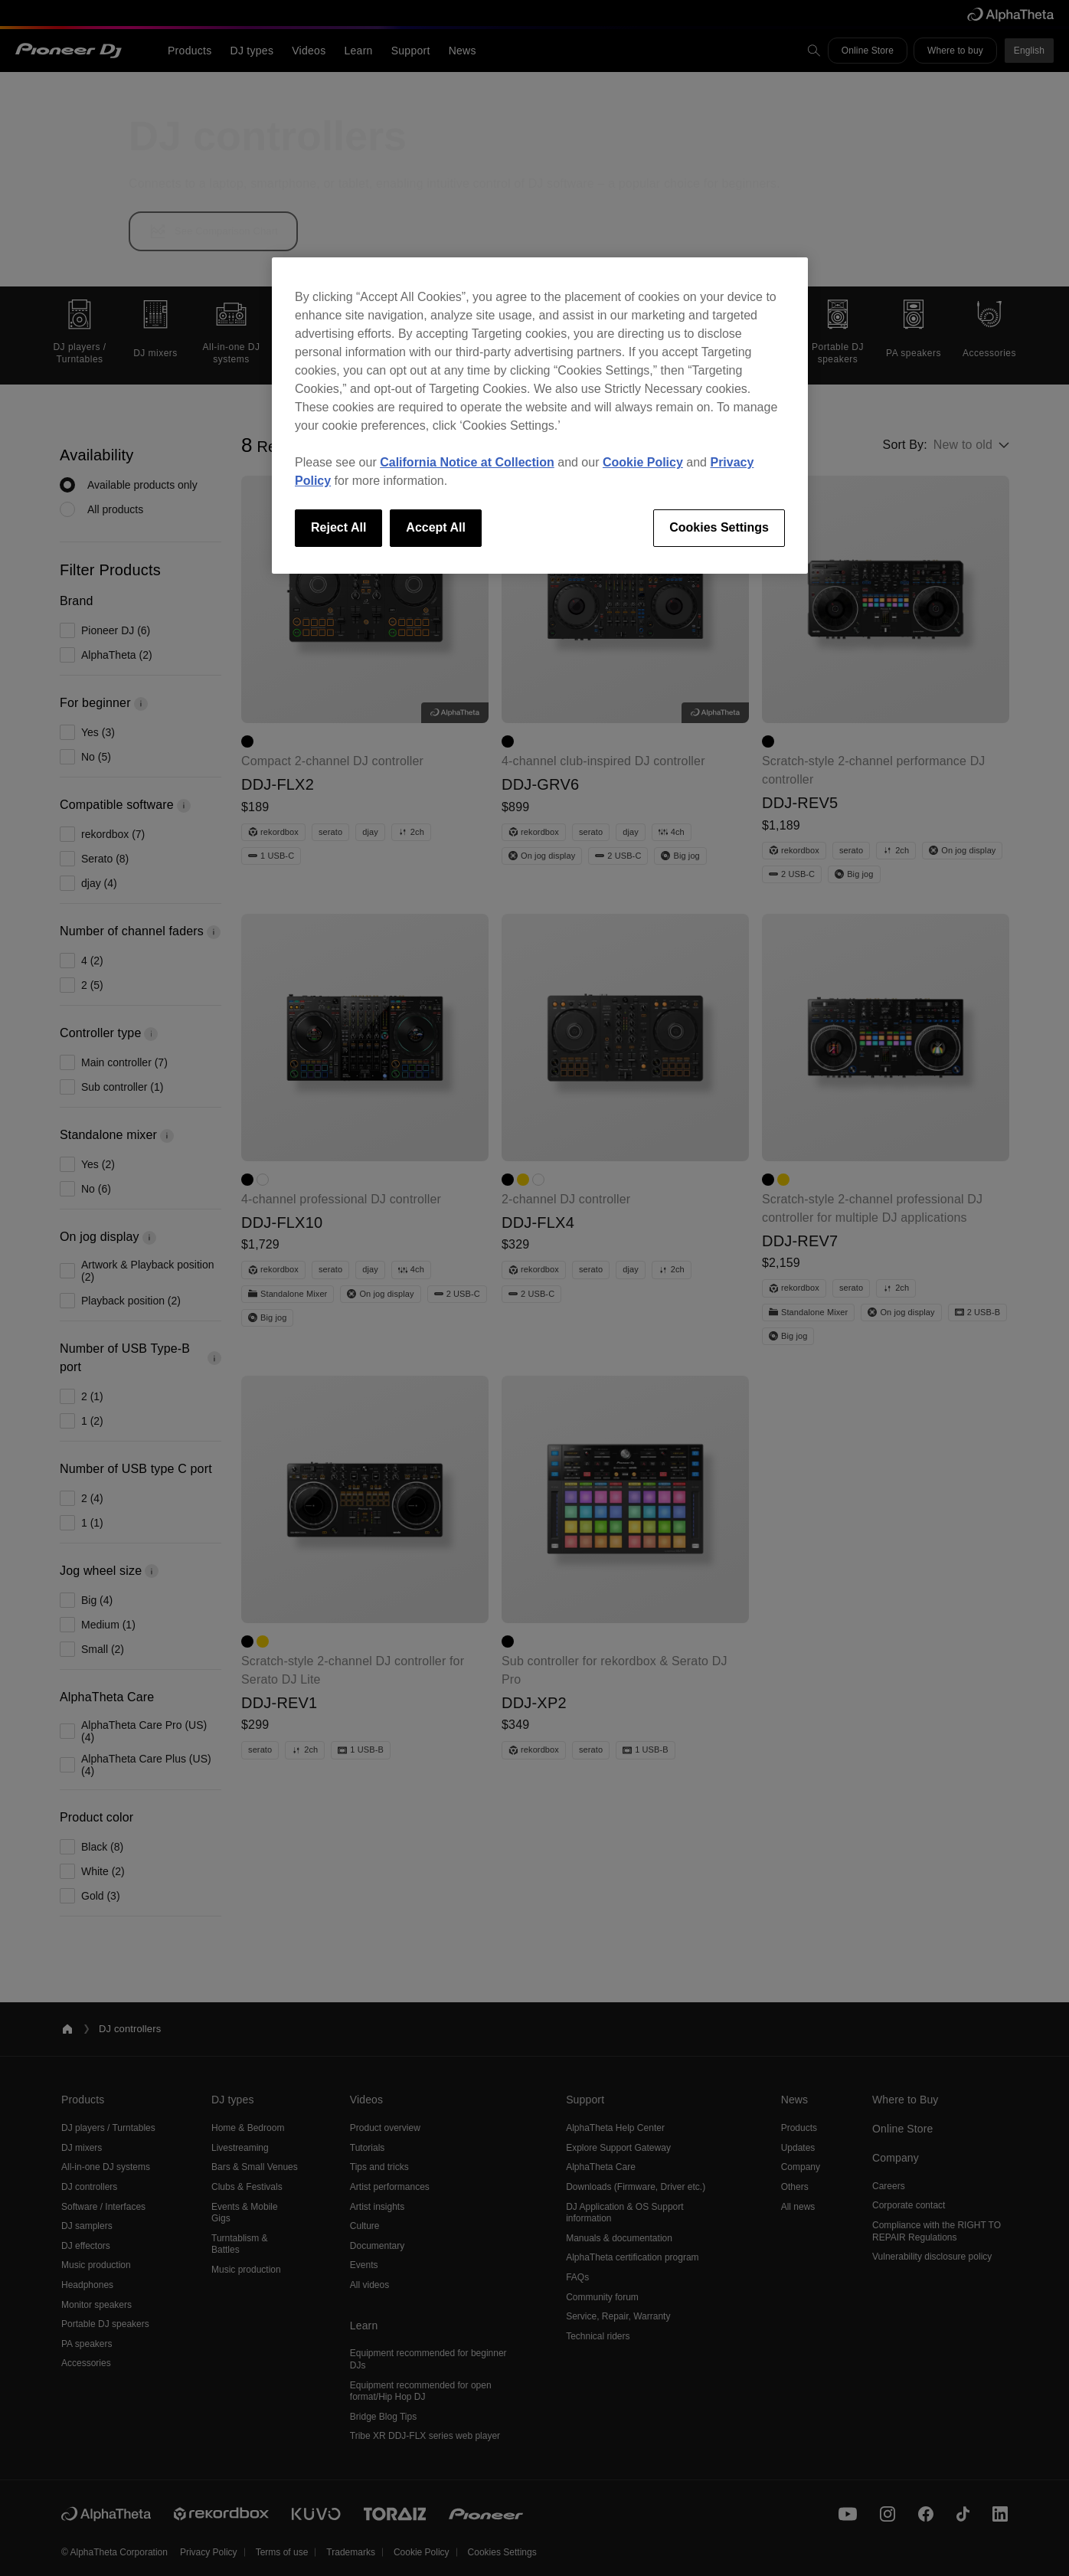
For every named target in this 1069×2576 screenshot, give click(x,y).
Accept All (436, 527)
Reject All (338, 527)
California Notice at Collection (467, 462)
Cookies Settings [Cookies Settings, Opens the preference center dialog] (719, 527)
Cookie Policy (643, 462)
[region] (540, 415)
